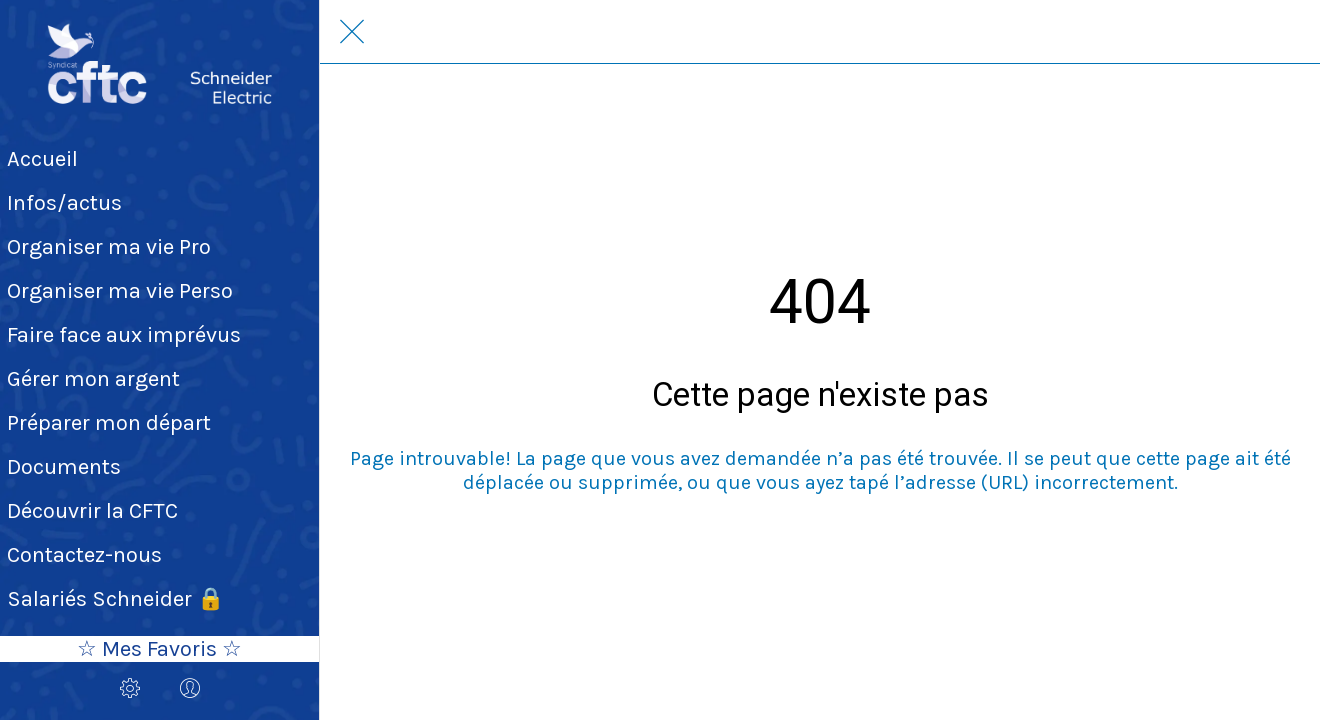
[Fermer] (352, 32)
